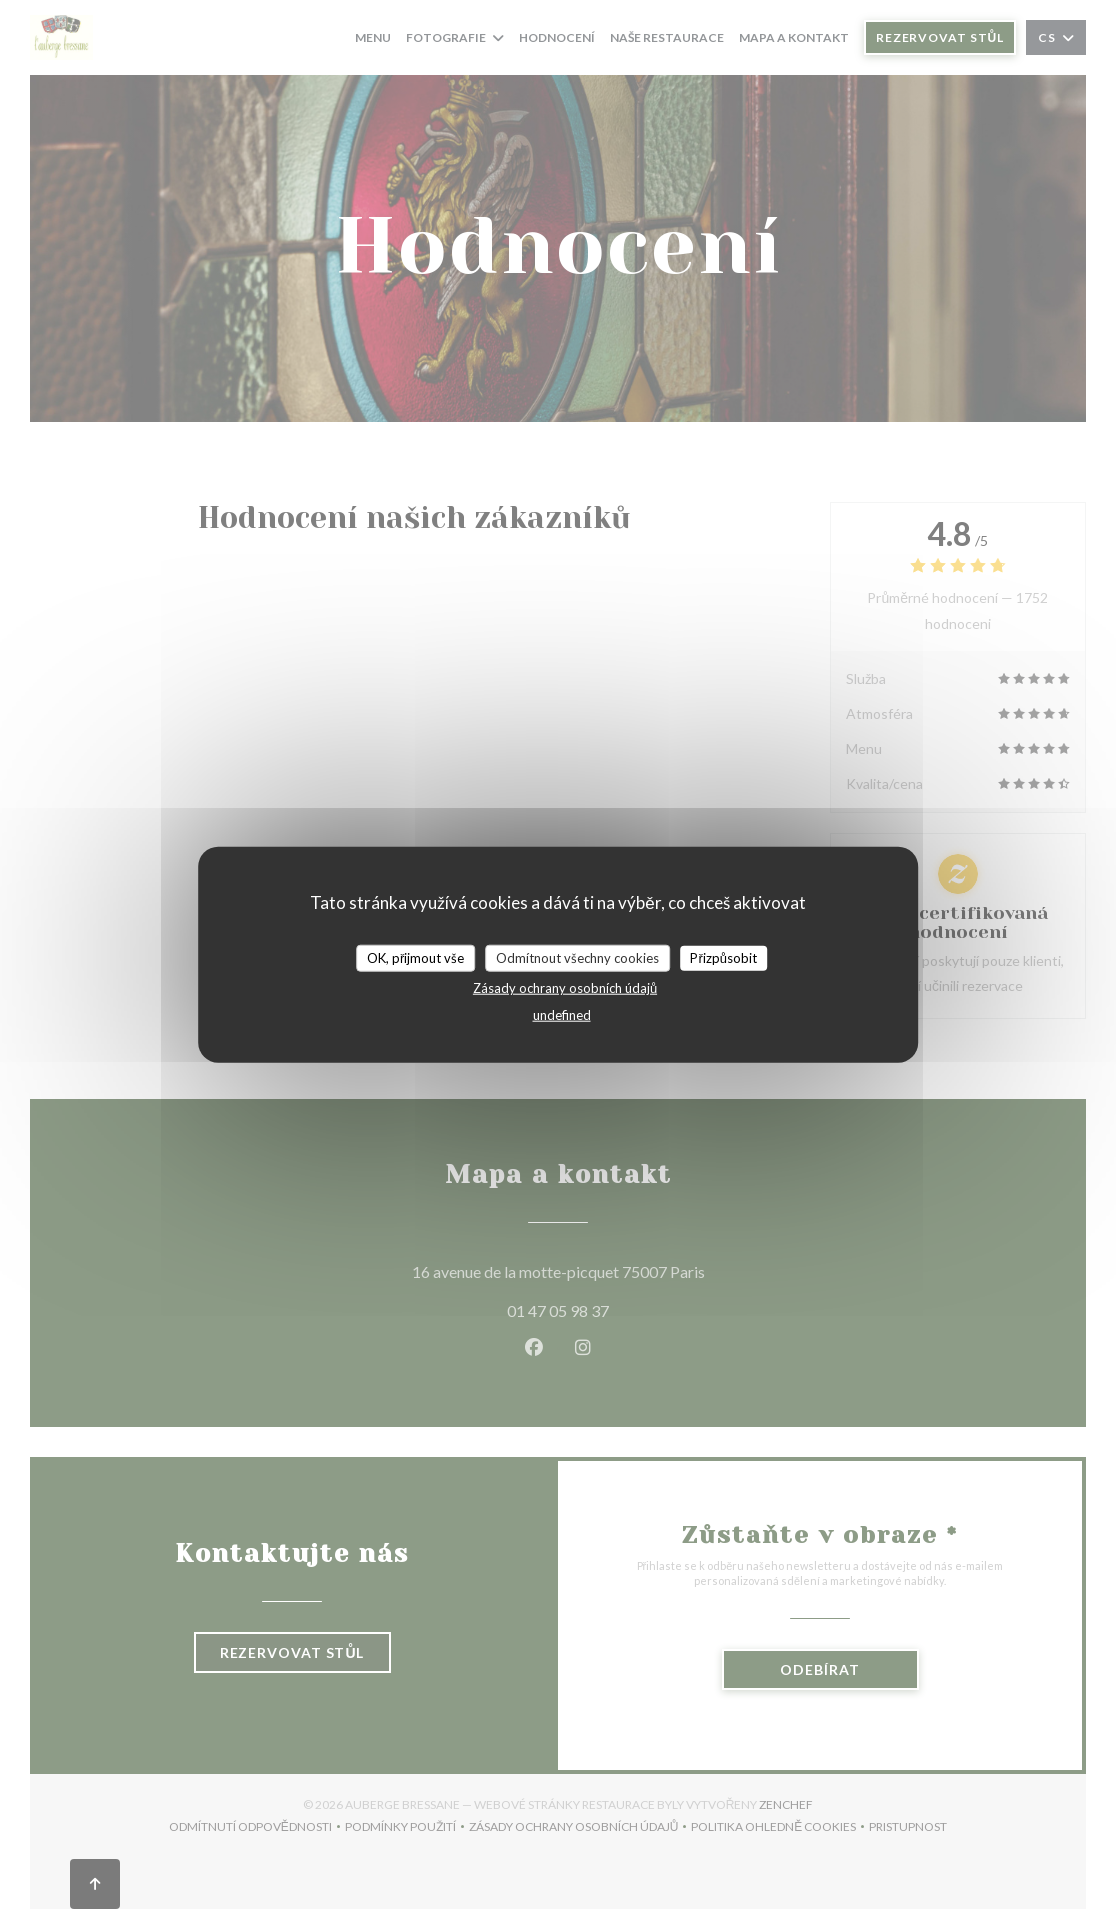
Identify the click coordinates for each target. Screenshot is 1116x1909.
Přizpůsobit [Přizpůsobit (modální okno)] (723, 957)
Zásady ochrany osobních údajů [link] (565, 988)
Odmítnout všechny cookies (577, 957)
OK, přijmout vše (415, 957)
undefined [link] (562, 1015)
